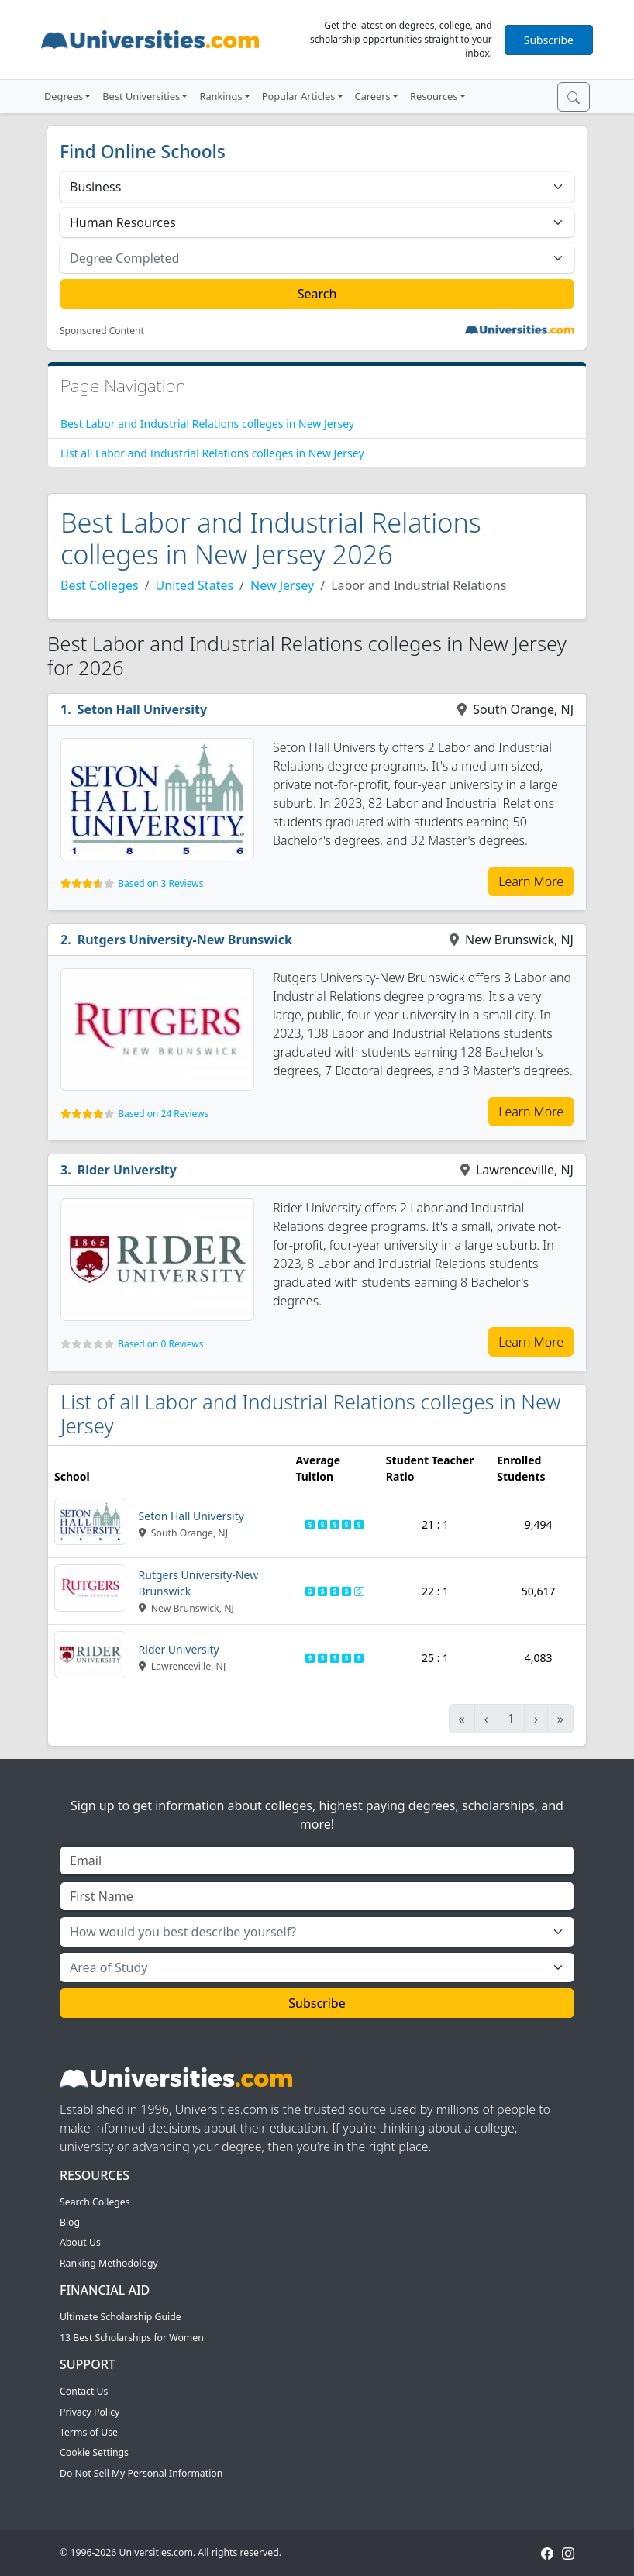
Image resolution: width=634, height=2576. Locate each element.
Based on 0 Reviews (160, 1343)
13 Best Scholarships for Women (132, 2337)
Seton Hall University (142, 709)
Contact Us (84, 2391)
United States (195, 585)
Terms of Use (89, 2432)
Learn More (530, 881)
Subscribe (549, 40)
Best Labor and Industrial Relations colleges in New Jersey (207, 423)
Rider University (127, 1169)
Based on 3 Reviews (160, 883)
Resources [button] (433, 96)
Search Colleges (95, 2202)
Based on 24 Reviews (163, 1113)
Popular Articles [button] (299, 96)
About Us (80, 2242)
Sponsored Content (102, 331)
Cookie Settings (94, 2452)
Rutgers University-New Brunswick (185, 939)
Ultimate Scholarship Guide (120, 2316)
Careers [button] (373, 96)
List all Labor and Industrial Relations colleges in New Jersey (212, 453)
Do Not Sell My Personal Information (141, 2473)
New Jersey (282, 585)
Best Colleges (99, 585)
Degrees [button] (63, 96)
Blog (70, 2222)
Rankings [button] (220, 96)
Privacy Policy (89, 2412)
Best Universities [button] (141, 96)
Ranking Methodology (109, 2263)
